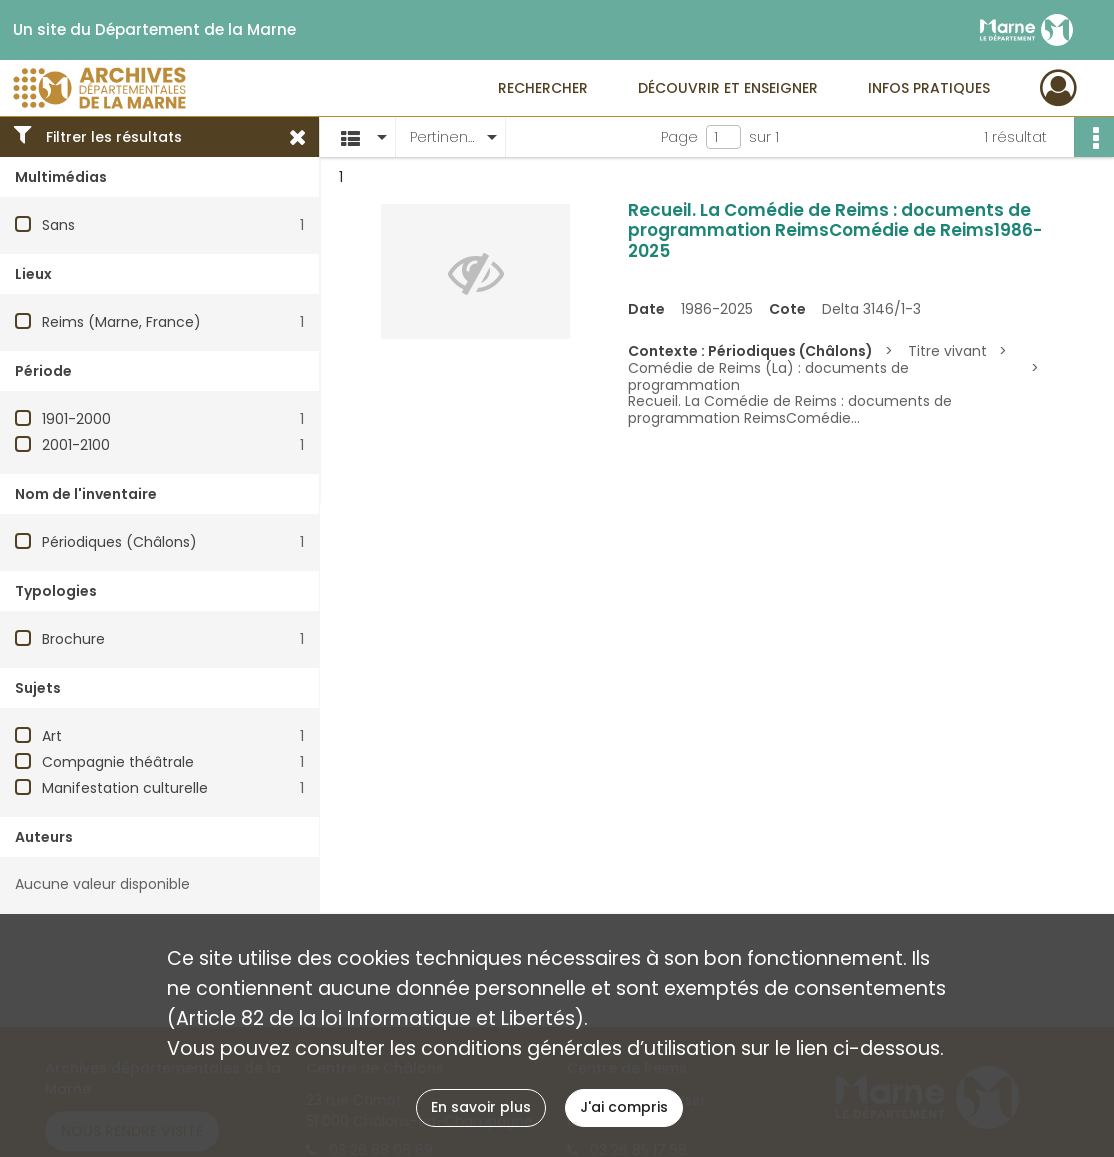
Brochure (73, 639)
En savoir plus (481, 1107)
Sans (58, 225)
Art (52, 736)
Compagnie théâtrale (118, 762)
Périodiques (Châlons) (119, 542)
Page (679, 137)
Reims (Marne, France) (121, 322)
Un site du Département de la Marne (154, 30)
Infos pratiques (929, 88)
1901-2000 (76, 419)
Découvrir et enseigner (728, 88)
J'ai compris (624, 1107)
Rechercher (543, 88)
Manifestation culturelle (125, 788)
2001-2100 (76, 445)
